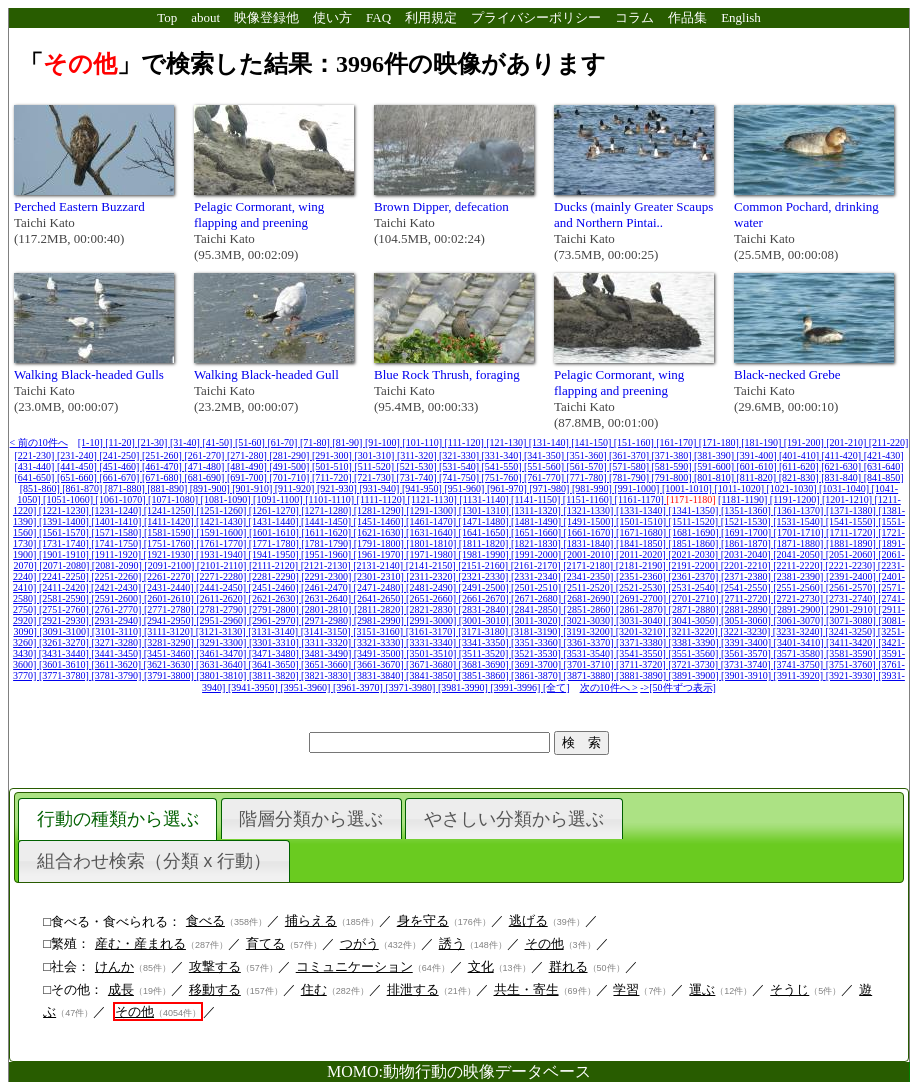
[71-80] (316, 442)
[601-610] (758, 466)
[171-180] (720, 442)
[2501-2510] (537, 587)
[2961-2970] (275, 620)
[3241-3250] (851, 631)
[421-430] (884, 455)
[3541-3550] (642, 653)
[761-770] (545, 477)
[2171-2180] (589, 565)
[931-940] (380, 488)
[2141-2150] (432, 565)
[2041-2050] (799, 554)
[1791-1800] (380, 543)
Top (167, 17)
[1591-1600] (222, 532)
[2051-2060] (852, 554)
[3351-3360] (537, 642)
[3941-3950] (254, 687)
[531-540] (460, 466)
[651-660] (78, 477)
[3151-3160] (379, 631)
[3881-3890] (642, 675)
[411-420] (843, 455)
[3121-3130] (222, 631)
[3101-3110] (118, 631)
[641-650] (35, 477)
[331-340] (503, 455)
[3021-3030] (589, 620)
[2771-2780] (170, 609)
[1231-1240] (117, 510)
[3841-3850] (432, 675)
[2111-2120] (275, 565)
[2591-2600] (117, 598)
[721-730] (375, 477)
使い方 (332, 17)
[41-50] (218, 442)
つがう (359, 943)
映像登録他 (266, 17)
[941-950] (423, 488)
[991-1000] (638, 488)
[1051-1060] (69, 499)
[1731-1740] (65, 543)
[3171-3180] (484, 631)
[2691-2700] (642, 598)
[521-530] (418, 466)
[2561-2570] (852, 587)
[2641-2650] (380, 598)
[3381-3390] (695, 642)
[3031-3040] (642, 620)
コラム (634, 17)
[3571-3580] (799, 653)
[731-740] (418, 477)
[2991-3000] (432, 620)
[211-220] (889, 442)
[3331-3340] (432, 642)
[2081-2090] (118, 565)
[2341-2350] (589, 576)
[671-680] (163, 477)
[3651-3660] (327, 664)
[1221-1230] (65, 510)
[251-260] (163, 455)
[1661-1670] (590, 532)
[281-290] (290, 455)
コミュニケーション (354, 966)
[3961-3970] (359, 687)
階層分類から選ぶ (311, 819)
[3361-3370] (590, 642)
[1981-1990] (485, 554)
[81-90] (348, 442)
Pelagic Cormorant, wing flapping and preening (259, 214)
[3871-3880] (590, 675)
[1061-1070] (122, 499)
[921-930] (338, 488)
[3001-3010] (485, 620)
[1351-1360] (747, 510)
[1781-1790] (327, 543)
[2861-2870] (642, 609)
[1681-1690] (695, 532)
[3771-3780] (65, 675)
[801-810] (715, 477)
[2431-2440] (170, 587)
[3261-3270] (65, 642)
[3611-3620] (117, 664)
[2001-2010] (590, 554)
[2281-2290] (275, 576)
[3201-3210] (642, 631)
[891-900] (211, 488)
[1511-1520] (695, 521)
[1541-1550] (852, 521)
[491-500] (290, 466)
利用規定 (431, 17)
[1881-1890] (852, 543)
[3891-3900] (695, 675)
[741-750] (460, 477)
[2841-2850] (537, 609)
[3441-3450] (117, 653)
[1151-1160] (589, 499)
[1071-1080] (174, 499)
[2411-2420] (65, 587)
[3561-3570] (747, 653)
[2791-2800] (275, 609)
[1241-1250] (170, 510)
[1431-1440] (275, 521)
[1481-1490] (537, 521)
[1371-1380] (852, 510)
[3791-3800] (170, 675)
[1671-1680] (642, 532)
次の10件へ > (609, 687)
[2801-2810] (327, 609)
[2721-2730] (799, 598)
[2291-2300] (327, 576)
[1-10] (92, 442)
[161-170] (677, 442)
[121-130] (507, 442)
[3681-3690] (485, 664)
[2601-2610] (170, 598)
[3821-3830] (327, 675)
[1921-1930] (170, 554)
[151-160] (635, 442)
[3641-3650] (275, 664)
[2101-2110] (223, 565)
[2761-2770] (117, 609)
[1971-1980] (432, 554)
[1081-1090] (227, 499)
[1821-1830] (537, 543)
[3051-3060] (747, 620)
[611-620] (800, 466)
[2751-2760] (65, 609)
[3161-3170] (432, 631)
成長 (121, 989)
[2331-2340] (537, 576)
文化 (481, 966)
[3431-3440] (65, 653)
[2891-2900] (800, 609)
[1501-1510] (642, 521)
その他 (544, 943)
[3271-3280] (117, 642)
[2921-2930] (65, 620)
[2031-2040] (747, 554)
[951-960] (465, 488)
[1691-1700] (747, 532)
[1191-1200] (796, 499)
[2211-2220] (799, 565)
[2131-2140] (379, 565)
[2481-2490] (432, 587)
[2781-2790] (222, 609)
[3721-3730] (694, 664)
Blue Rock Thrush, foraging (447, 374)
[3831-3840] (380, 675)
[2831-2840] (485, 609)
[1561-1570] (65, 532)
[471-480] (205, 466)
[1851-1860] (694, 543)
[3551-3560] (694, 653)
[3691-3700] (537, 664)
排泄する (413, 989)
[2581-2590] (65, 598)
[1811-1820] (485, 543)
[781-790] (630, 477)
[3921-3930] (852, 675)
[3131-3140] (274, 631)
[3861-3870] (537, 675)
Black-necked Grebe (787, 374)
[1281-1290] (380, 510)
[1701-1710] (800, 532)
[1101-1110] (330, 499)
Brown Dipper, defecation (441, 206)
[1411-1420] (170, 521)
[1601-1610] (275, 532)
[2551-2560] (799, 587)
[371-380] (673, 455)
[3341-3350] (485, 642)
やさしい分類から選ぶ (514, 819)
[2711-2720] (747, 598)
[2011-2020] (642, 554)
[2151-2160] (484, 565)
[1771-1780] (275, 543)
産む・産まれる (140, 943)
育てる (265, 943)
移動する (215, 989)
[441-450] (78, 466)
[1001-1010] (688, 488)
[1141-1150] (537, 499)
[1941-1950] (275, 554)
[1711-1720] (852, 532)
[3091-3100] (65, 631)
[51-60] (251, 442)
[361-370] (630, 455)
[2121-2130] (327, 565)
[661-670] (120, 477)
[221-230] (35, 455)
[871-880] (126, 488)
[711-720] (333, 477)
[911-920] (296, 488)
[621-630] (842, 466)
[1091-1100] (279, 499)
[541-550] (503, 466)
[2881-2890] (747, 609)
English (741, 17)
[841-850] (884, 477)
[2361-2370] (694, 576)
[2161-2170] (537, 565)
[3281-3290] (170, 642)
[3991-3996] (516, 687)
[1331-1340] (642, 510)
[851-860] (41, 488)
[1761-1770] (222, 543)
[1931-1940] (222, 554)
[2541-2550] (747, 587)
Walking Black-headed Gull (266, 374)
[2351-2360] (642, 576)
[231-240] (78, 455)
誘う (452, 943)
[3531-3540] (589, 653)
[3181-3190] (537, 631)
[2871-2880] (695, 609)
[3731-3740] (747, 664)
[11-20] (121, 442)
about (205, 17)
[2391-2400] (852, 576)
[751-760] (503, 477)
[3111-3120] (170, 631)
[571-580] (630, 466)
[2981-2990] (380, 620)
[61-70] (283, 442)
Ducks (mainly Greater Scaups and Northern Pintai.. (633, 214)
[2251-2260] (117, 576)
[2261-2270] (170, 576)
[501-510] (333, 466)
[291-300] (333, 455)
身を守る (423, 920)
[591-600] (715, 466)
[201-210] (847, 442)
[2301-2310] (380, 576)
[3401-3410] (800, 642)
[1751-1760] (170, 543)
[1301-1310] (485, 510)
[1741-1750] (117, 543)
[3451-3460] (170, 653)
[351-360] (588, 455)
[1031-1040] (845, 488)
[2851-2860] (590, 609)
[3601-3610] (65, 664)
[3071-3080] (852, 620)
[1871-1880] (799, 543)
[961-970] (508, 488)
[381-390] (715, 455)
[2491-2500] (485, 587)
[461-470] (163, 466)
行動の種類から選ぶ (118, 819)
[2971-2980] (327, 620)
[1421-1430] (222, 521)
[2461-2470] (327, 587)
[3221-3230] (746, 631)
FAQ (378, 17)
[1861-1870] (747, 543)
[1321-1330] (589, 510)
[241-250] (120, 455)
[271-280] (248, 455)
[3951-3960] (306, 687)
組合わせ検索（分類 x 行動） (154, 861)
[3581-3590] (852, 653)
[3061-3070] (799, 620)
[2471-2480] (380, 587)
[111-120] (466, 442)
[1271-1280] (327, 510)
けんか (114, 966)
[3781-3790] (117, 675)
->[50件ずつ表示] (678, 687)
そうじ (789, 989)
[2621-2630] (275, 598)
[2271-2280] (222, 576)
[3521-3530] (537, 653)
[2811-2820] (380, 609)
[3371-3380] (642, 642)
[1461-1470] (432, 521)
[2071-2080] (65, 565)
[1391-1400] (65, 521)
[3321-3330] (380, 642)
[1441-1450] (327, 521)
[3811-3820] (275, 675)
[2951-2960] (222, 620)
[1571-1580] (117, 532)
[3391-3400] (747, 642)
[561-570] (588, 466)
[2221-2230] (851, 565)
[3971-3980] (411, 687)
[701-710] (290, 477)
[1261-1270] (275, 510)
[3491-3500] (380, 653)
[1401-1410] (117, 521)
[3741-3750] (799, 664)
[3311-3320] (327, 642)
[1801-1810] (432, 543)
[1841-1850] (642, 543)
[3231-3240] (799, 631)
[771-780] (588, 477)
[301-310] (375, 455)
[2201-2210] (747, 565)
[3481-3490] (327, 653)
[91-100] (384, 442)
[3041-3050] (694, 620)
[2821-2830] (432, 609)
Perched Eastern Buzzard (79, 206)
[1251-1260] (222, 510)
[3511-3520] (485, 653)
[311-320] (418, 455)
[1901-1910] (65, 554)
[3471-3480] (275, 653)
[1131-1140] (485, 499)
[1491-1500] (590, 521)
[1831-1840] (589, 543)
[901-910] (253, 488)
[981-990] (593, 488)
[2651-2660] (432, 598)
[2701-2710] (695, 598)
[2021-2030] (694, 554)
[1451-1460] (380, 521)
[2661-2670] (485, 598)
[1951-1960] (327, 554)
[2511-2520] (590, 587)
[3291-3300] (222, 642)
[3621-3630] (170, 664)
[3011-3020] (537, 620)
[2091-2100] (170, 565)
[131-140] (550, 442)
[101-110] (423, 442)
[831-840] (842, 477)
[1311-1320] (537, 510)
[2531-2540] (694, 587)
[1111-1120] (382, 499)
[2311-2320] (432, 576)
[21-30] (153, 442)
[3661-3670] (380, 664)
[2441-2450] (222, 587)
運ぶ (702, 989)
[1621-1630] (380, 532)
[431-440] (35, 466)
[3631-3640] (222, 664)
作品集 (687, 17)
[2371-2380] (747, 576)
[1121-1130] (434, 499)
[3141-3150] (327, 631)
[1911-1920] (117, 554)
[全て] (556, 687)
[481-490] (248, 466)
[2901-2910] (852, 609)
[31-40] (186, 442)
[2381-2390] (799, 576)
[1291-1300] (432, 510)
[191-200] (805, 442)
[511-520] (375, 466)
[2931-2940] (117, 620)
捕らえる (311, 920)
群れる (568, 966)
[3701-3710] (590, 664)
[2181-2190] (642, 565)
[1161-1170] (641, 499)
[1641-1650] (485, 532)
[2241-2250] (65, 576)
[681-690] (205, 477)
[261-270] (205, 455)
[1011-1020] (740, 488)
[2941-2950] (170, 620)
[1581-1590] (170, 532)
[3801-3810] (222, 675)
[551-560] (545, 466)
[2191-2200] (694, 565)
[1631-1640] (432, 532)
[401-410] (800, 455)
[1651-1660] (537, 532)
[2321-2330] (484, 576)
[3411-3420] (852, 642)
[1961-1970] (380, 554)
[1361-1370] (799, 510)
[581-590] (673, 466)
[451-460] (120, 466)
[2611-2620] (222, 598)
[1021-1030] (793, 488)
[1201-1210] (848, 499)
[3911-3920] (800, 675)
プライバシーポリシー (536, 17)
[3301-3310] (275, 642)
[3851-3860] (485, 675)
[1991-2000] (537, 554)
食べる (205, 920)
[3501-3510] (432, 653)
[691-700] (248, 477)
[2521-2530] (642, 587)
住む (314, 989)
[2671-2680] (537, 598)
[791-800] (673, 477)
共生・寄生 (526, 989)
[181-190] (762, 442)
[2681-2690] (590, 598)
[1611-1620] (327, 532)
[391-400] (758, 455)
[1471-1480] (485, 521)
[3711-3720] (642, 664)
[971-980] (550, 488)
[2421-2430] (117, 587)
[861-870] (83, 488)
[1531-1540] (799, 521)
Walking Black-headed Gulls (89, 374)
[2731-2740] (852, 598)
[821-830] (800, 477)
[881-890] (168, 488)
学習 (626, 989)
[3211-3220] (694, 631)
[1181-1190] (744, 499)
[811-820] (758, 477)
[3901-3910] (747, 675)
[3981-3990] (464, 687)
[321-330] (460, 455)
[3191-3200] (589, 631)
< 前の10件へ (39, 442)
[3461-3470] (222, 653)
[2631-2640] (327, 598)
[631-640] (884, 466)
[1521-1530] (747, 521)
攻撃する (215, 966)
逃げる (528, 920)
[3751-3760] (852, 664)
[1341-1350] (694, 510)
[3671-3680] (432, 664)
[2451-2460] (275, 587)
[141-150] (592, 442)
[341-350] (545, 455)
